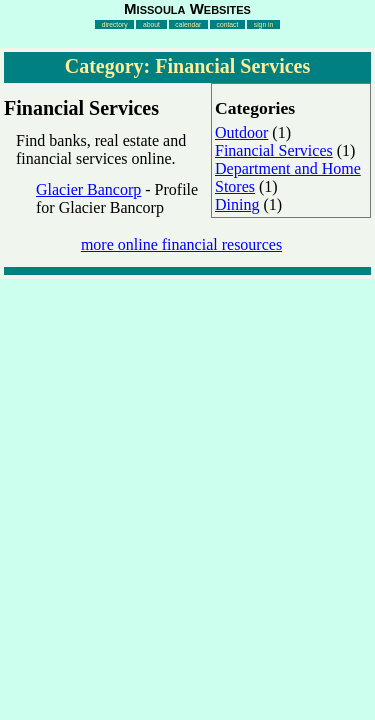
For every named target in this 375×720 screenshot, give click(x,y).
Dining (237, 204)
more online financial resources (181, 244)
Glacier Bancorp (88, 189)
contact (228, 24)
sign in (264, 24)
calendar (188, 24)
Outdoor (241, 132)
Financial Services (274, 150)
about (151, 24)
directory (115, 24)
